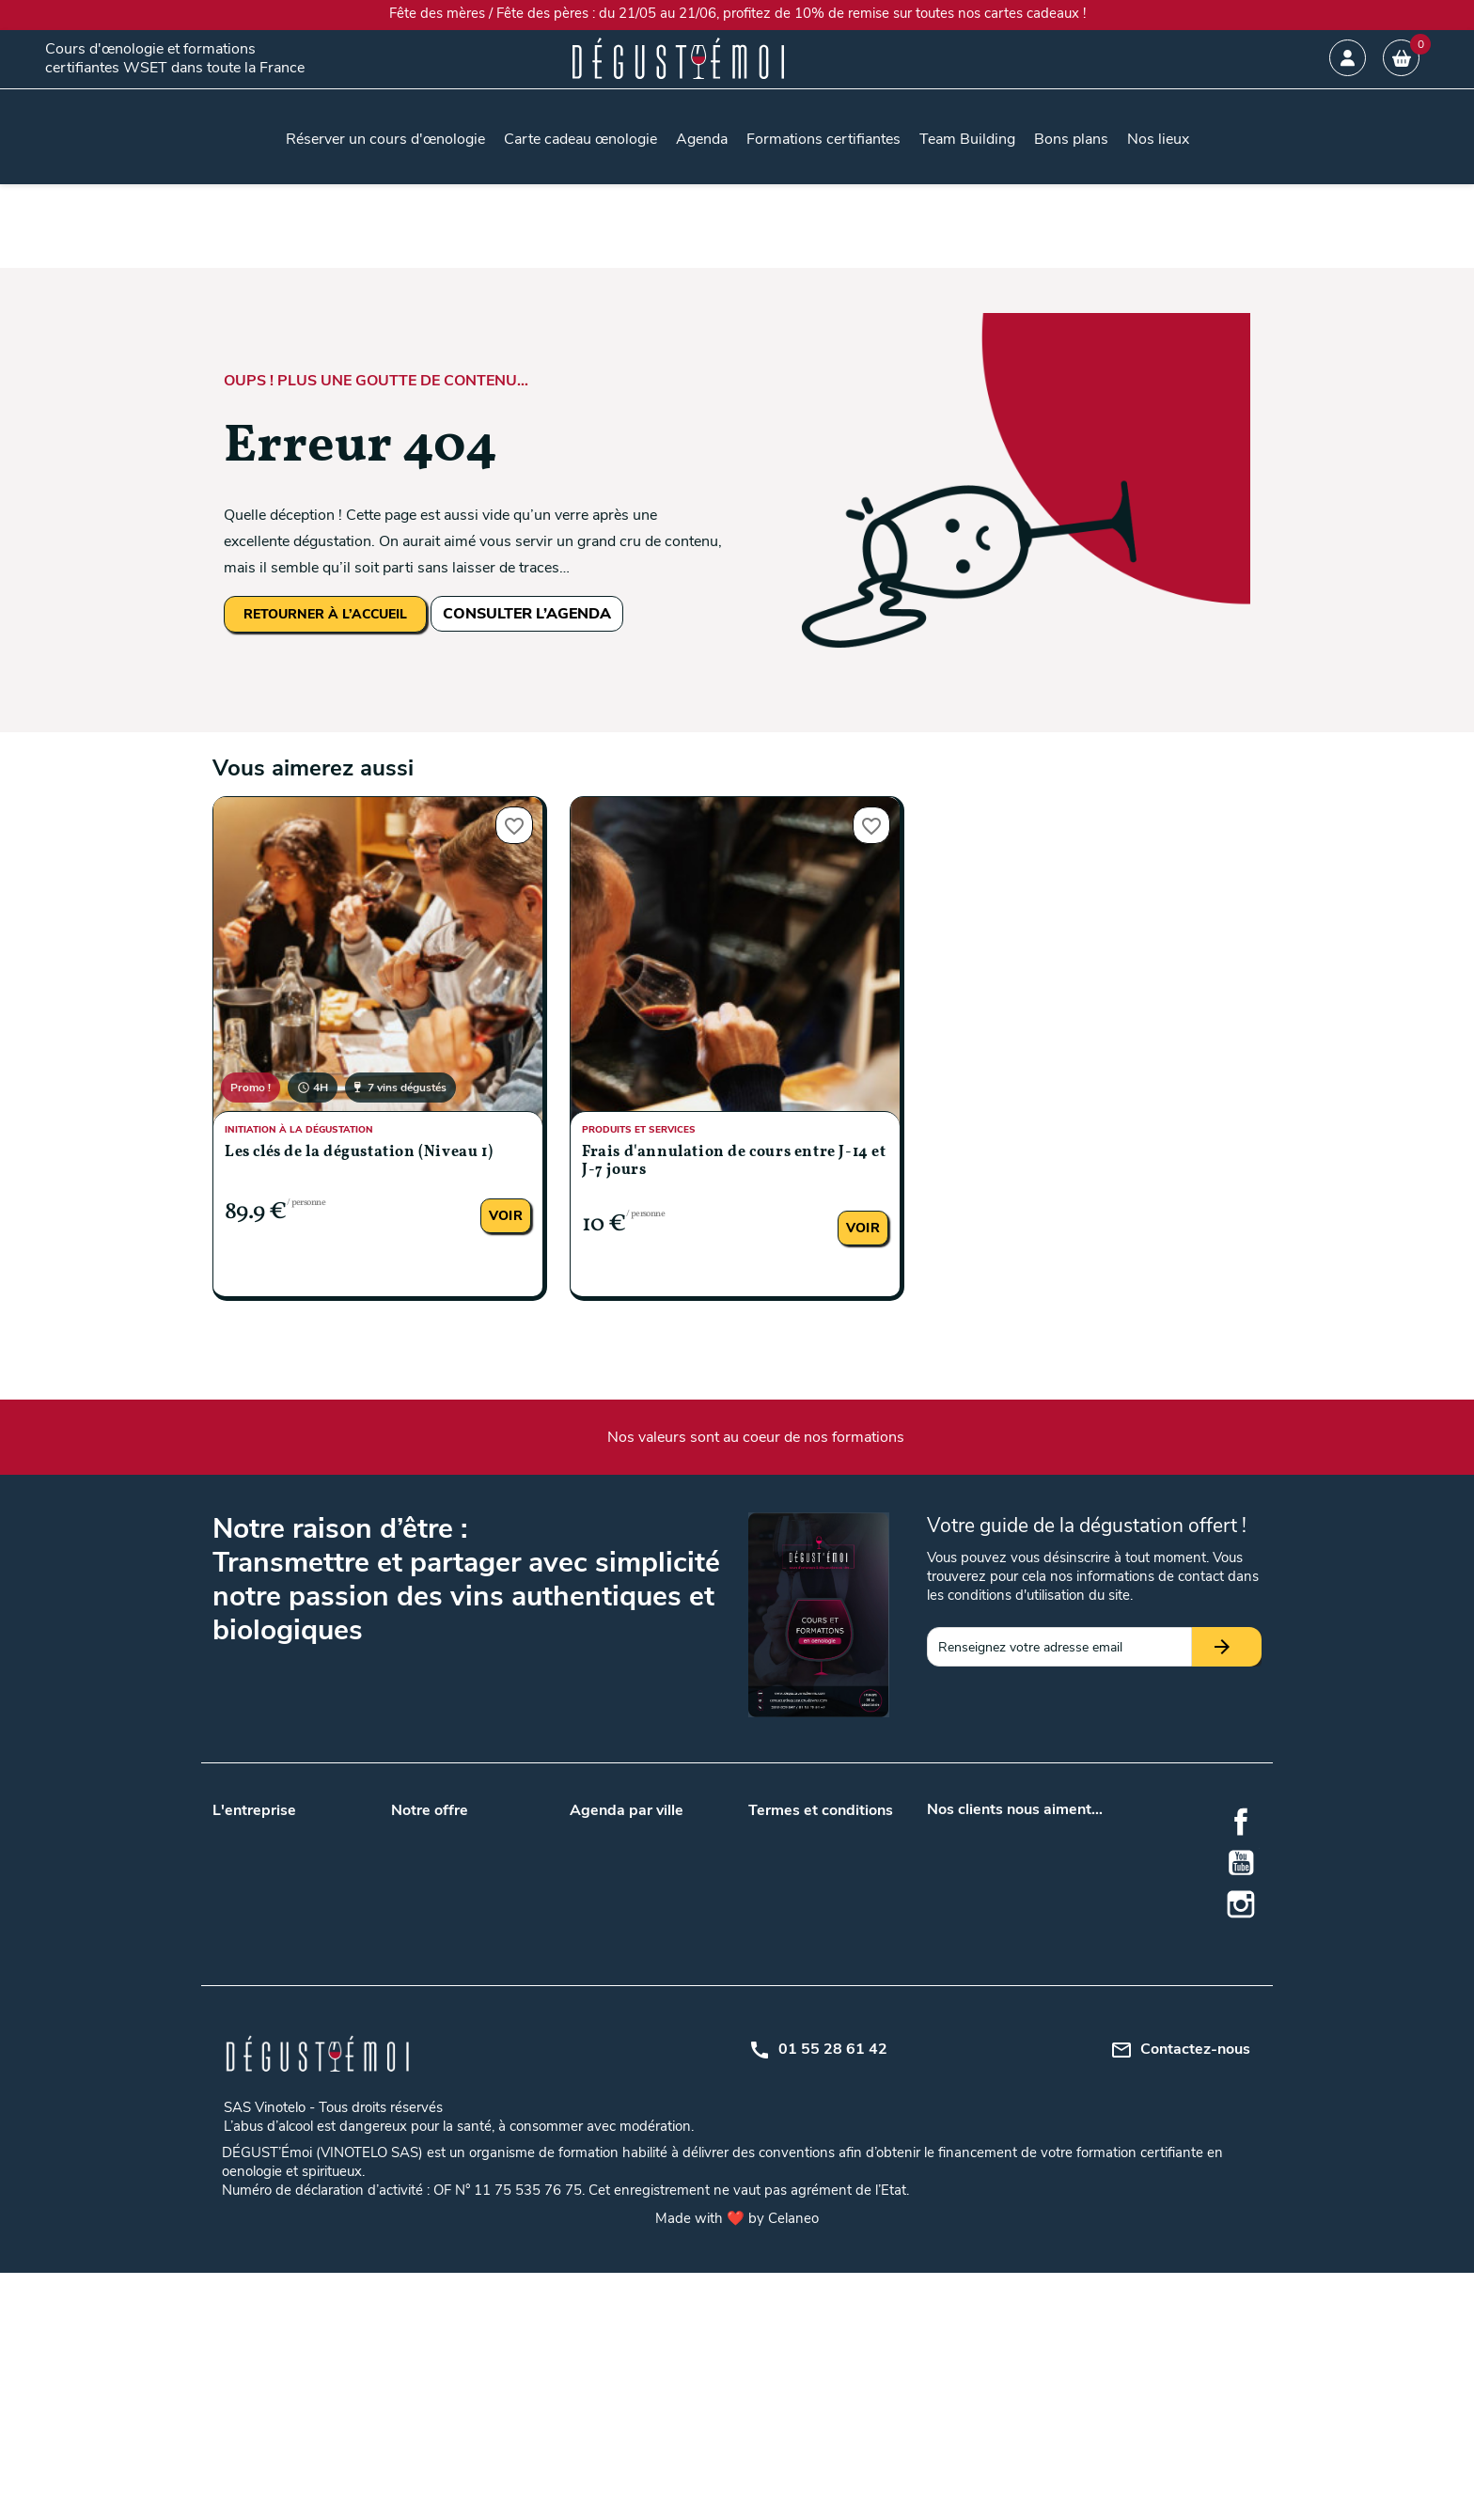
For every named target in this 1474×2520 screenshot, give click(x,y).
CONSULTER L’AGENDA (527, 613)
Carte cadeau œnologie (458, 1830)
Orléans (670, 2065)
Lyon (584, 1898)
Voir (506, 1216)
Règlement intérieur (805, 1996)
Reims (588, 2089)
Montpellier (602, 2065)
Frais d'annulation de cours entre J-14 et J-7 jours (734, 1161)
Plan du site (782, 1923)
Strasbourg (680, 2113)
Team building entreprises (466, 1854)
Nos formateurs (258, 1903)
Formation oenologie (451, 2162)
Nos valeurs (246, 1830)
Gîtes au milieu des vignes (466, 2089)
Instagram (1241, 1904)
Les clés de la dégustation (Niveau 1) (359, 1152)
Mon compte (785, 1947)
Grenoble (674, 2016)
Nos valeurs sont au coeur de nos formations (755, 1437)
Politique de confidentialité (825, 1898)
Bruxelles (674, 1971)
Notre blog (243, 1854)
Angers (669, 1830)
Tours (664, 1947)
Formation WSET (442, 1971)
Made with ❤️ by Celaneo (737, 2465)
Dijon (585, 2016)
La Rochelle (603, 2040)
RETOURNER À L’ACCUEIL (325, 614)
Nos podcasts (252, 1878)
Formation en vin (440, 2138)
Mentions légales (797, 1874)
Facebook (1241, 1821)
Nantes (590, 1923)
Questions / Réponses (456, 1947)
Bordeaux (597, 1874)
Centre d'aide (786, 1971)
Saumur (593, 2113)
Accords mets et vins (453, 2040)
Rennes (670, 2089)
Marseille (673, 1898)
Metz (662, 2040)
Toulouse (596, 1947)
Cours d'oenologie (443, 2065)
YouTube (1241, 1863)
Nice (582, 2138)
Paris (662, 1923)
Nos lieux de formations (460, 1923)
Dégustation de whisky (458, 2113)
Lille (659, 1874)
